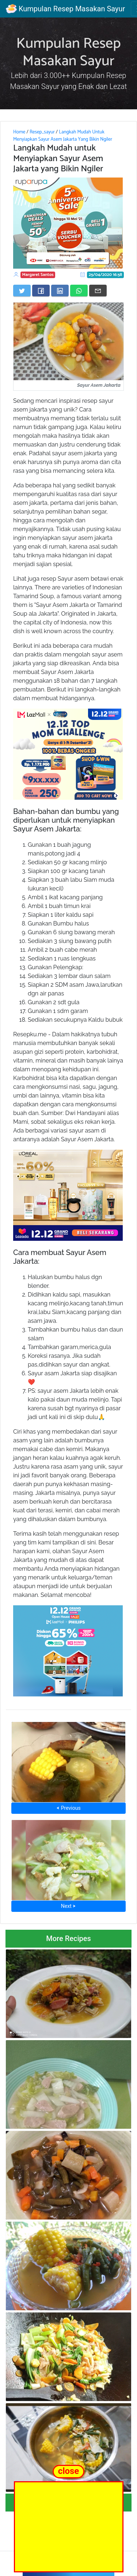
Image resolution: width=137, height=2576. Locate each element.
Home (19, 132)
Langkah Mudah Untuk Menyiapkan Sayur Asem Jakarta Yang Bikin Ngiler (62, 135)
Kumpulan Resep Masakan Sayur (65, 8)
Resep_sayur (42, 132)
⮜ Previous (68, 1808)
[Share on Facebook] (41, 290)
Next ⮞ (68, 1906)
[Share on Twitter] (22, 290)
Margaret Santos (38, 274)
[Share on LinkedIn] (60, 290)
